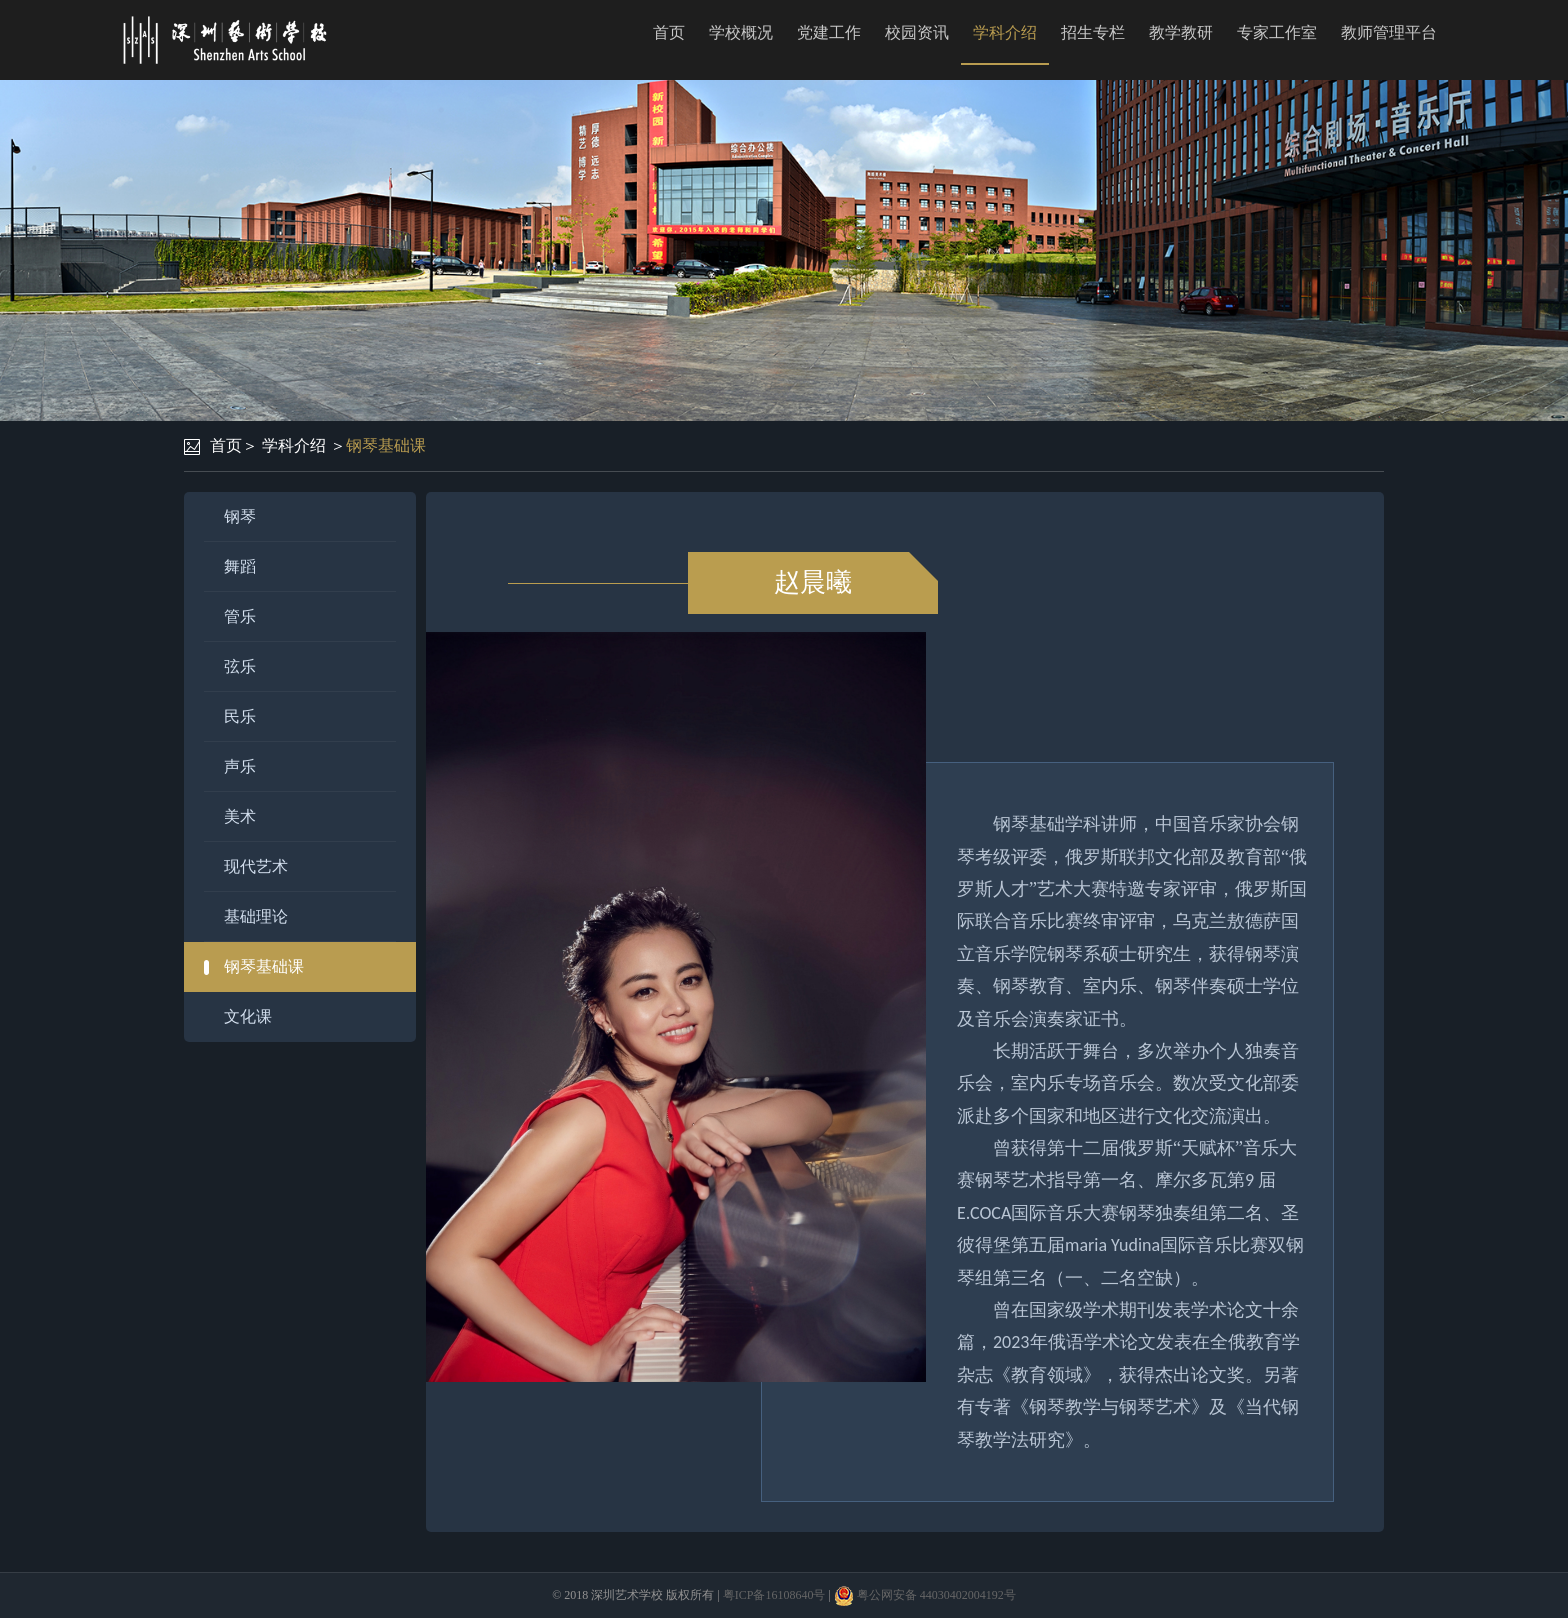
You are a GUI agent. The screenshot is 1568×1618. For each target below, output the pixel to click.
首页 (669, 32)
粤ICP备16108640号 (774, 1595)
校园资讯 (917, 32)
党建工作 (829, 32)
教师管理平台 (1389, 32)
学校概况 (741, 32)
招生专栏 (1093, 32)
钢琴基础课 (386, 445)
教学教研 (1181, 32)
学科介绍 (1005, 32)
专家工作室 (1277, 32)
